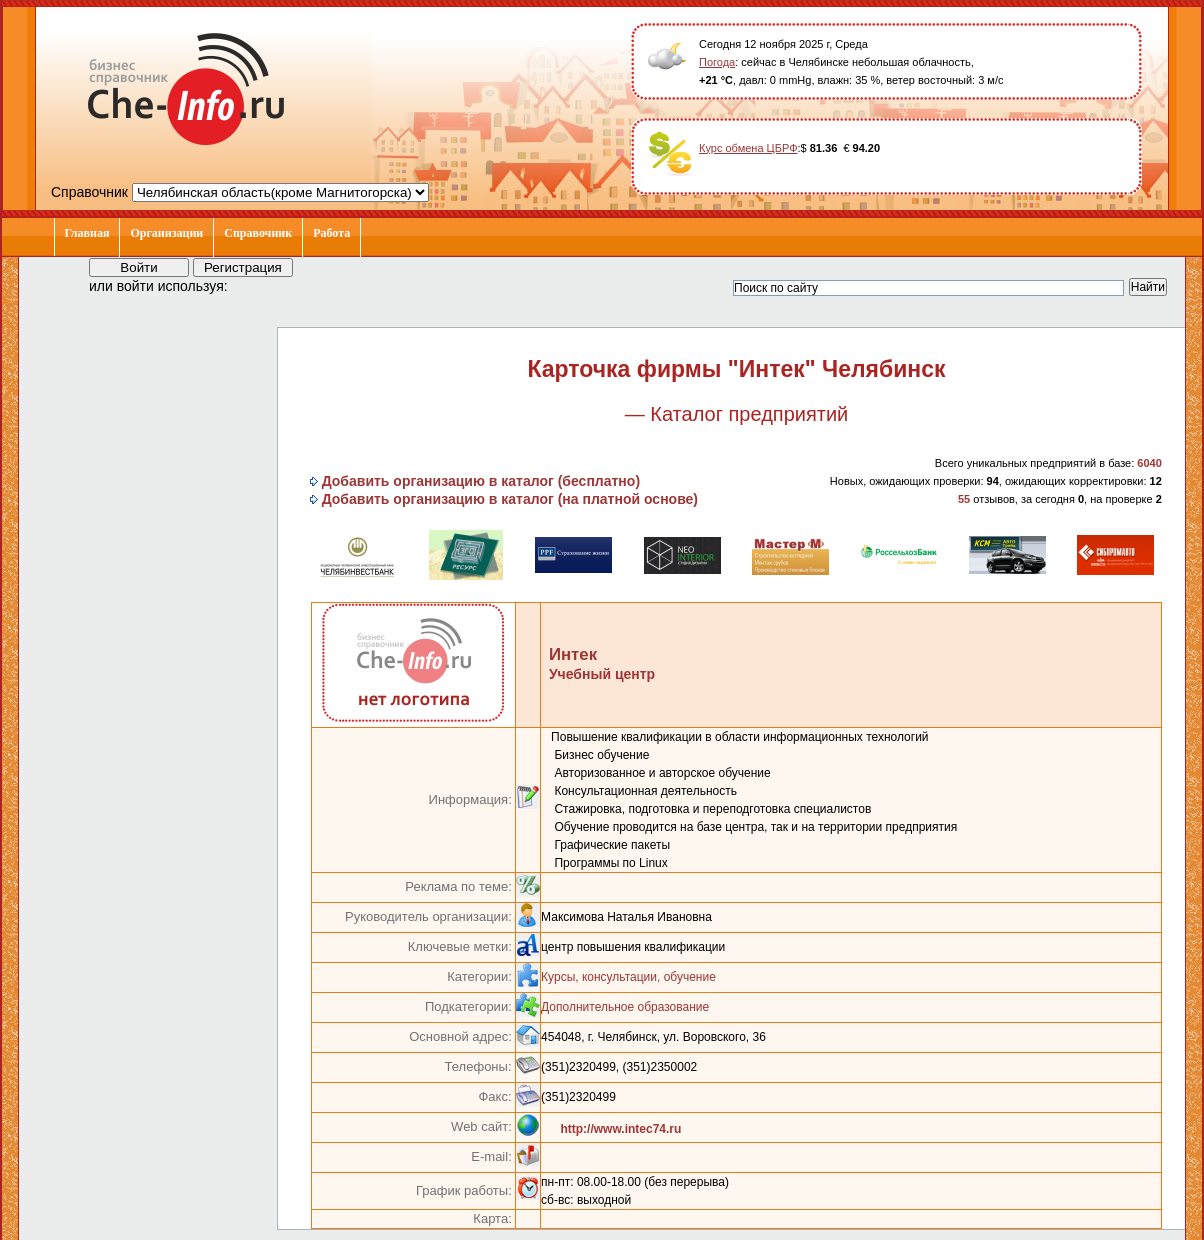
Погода (717, 62)
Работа (331, 233)
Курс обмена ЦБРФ (748, 148)
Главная (87, 233)
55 (964, 499)
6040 (1149, 463)
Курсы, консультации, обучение (628, 977)
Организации (166, 233)
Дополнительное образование (625, 1007)
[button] (261, 285)
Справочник (258, 233)
